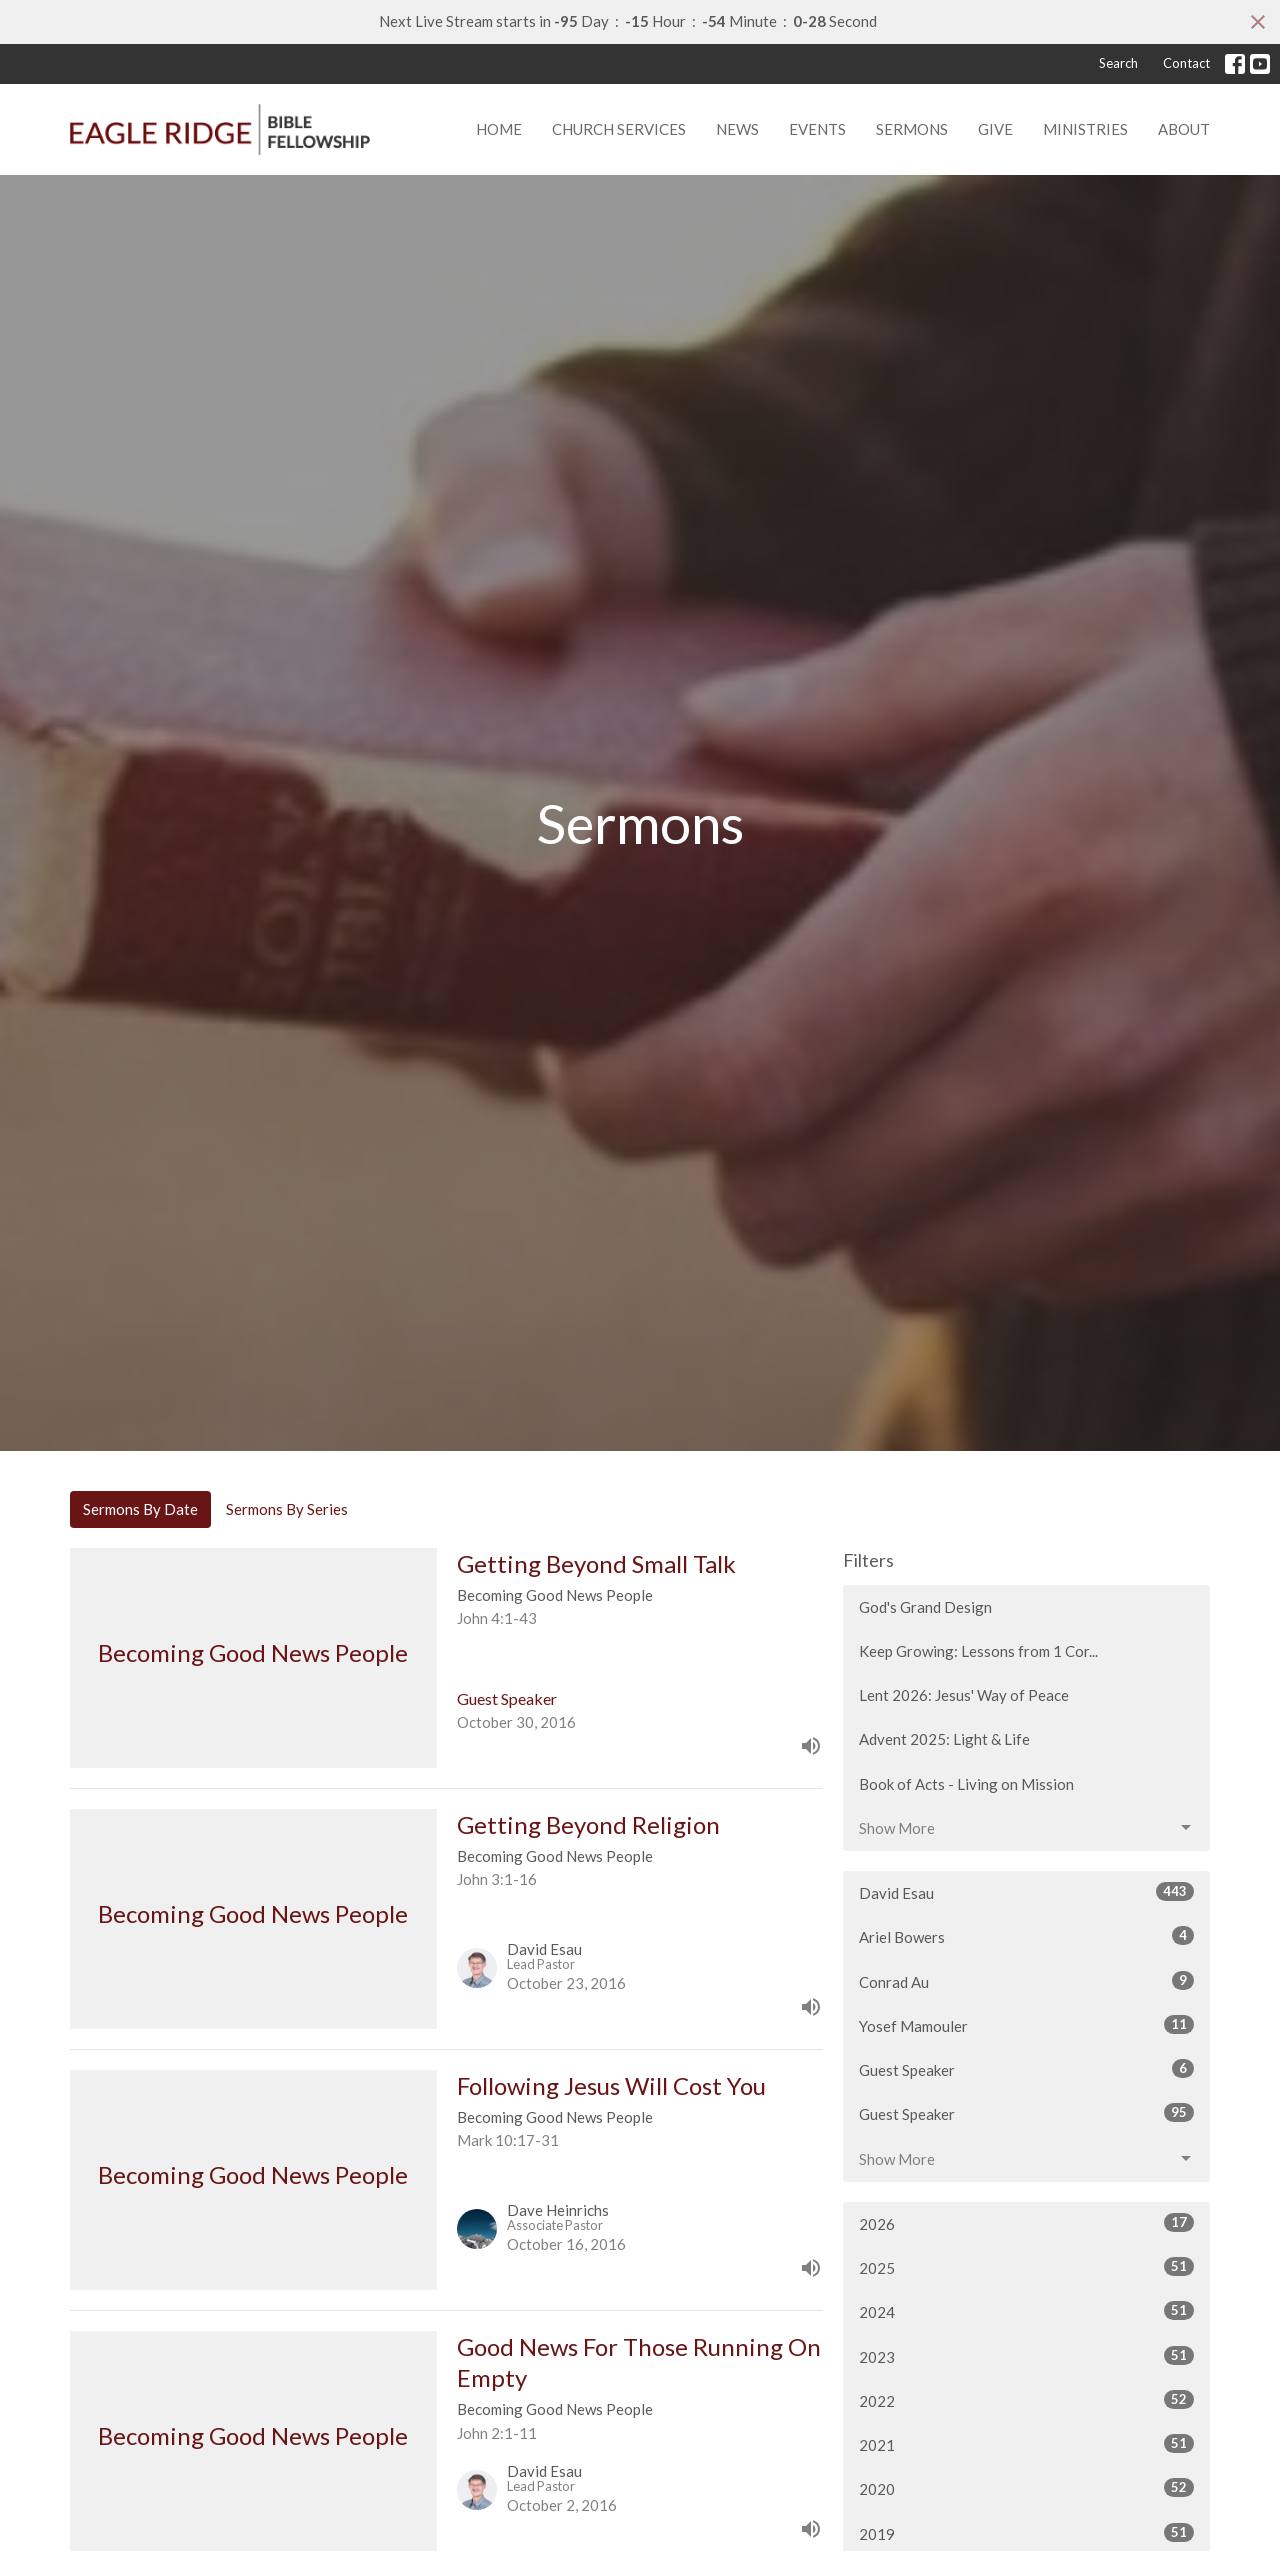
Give (995, 129)
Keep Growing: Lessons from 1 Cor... (978, 1651)
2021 (1026, 2444)
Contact (1186, 63)
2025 (1026, 2267)
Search (1118, 63)
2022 (1026, 2400)
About (1184, 129)
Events (817, 129)
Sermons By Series (287, 1509)
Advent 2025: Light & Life (944, 1739)
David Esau (1026, 1892)
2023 (1026, 2356)
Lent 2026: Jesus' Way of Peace (964, 1695)
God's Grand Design (925, 1607)
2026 (1026, 2223)
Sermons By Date (140, 1509)
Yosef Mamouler (1026, 2025)
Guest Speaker (1026, 2069)
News (737, 129)
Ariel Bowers (1026, 1936)
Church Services (619, 129)
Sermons (912, 129)
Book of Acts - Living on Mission (966, 1784)
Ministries (1085, 129)
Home (499, 129)
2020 (1026, 2488)
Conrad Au (1026, 1981)
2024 (1026, 2311)
